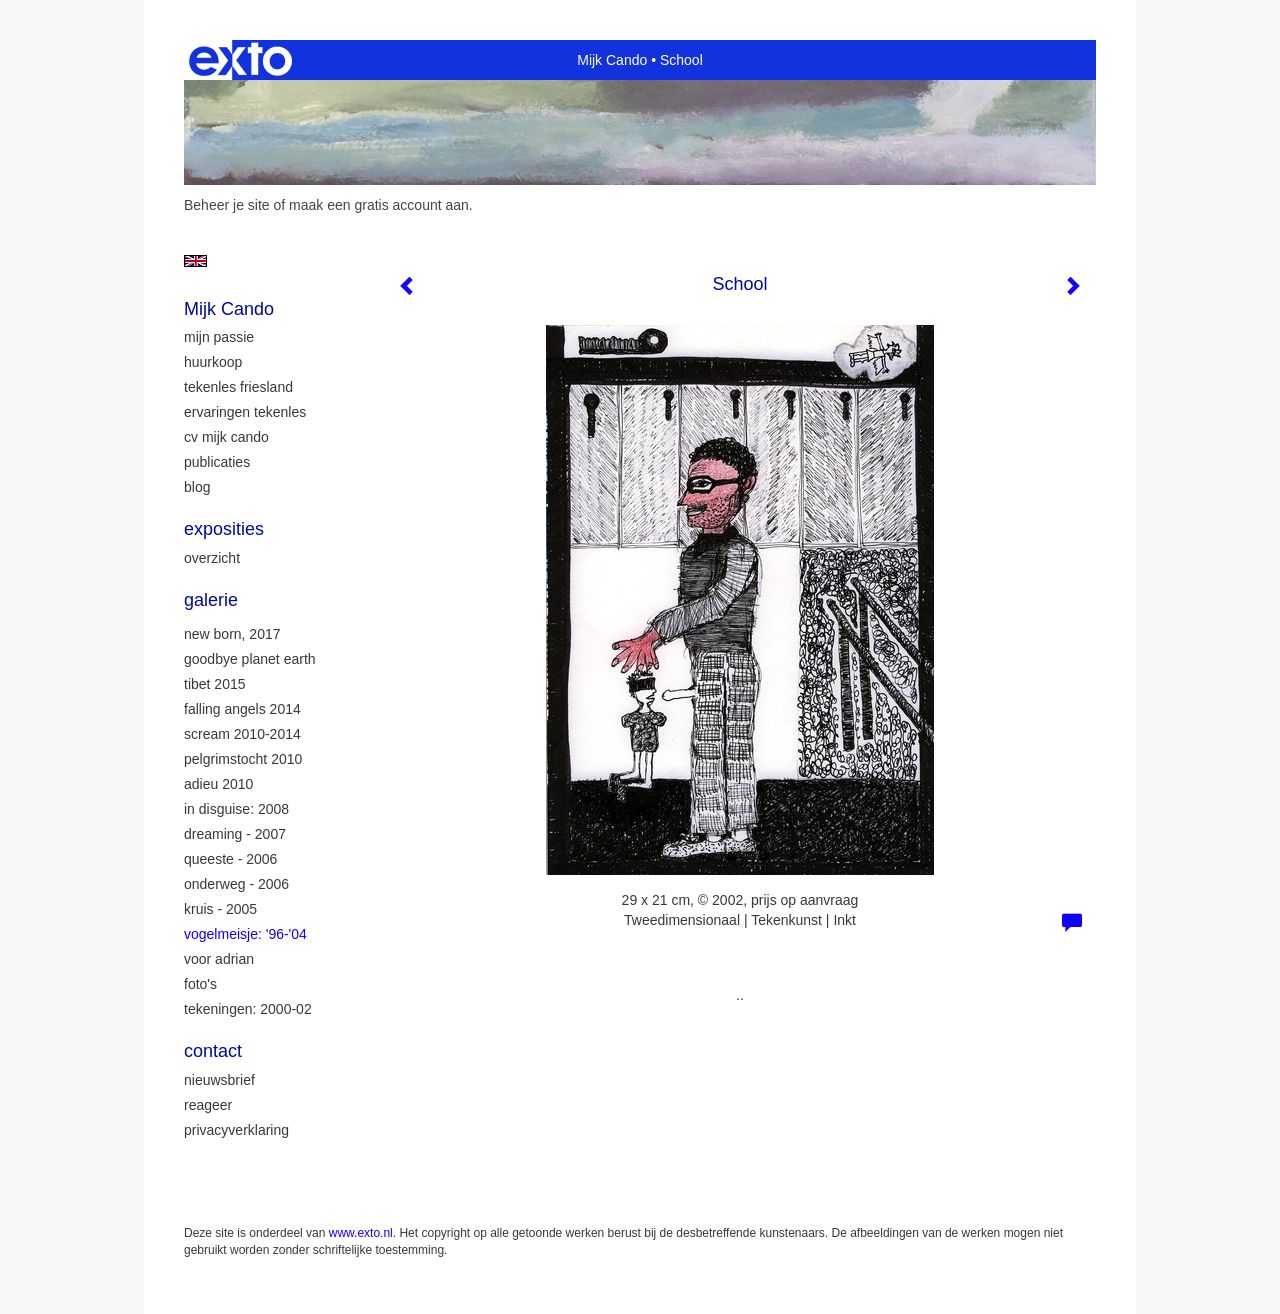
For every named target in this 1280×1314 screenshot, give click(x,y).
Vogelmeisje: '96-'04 (245, 934)
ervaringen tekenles (245, 412)
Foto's (200, 984)
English (195, 261)
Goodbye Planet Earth (250, 659)
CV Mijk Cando (226, 437)
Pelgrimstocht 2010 (243, 759)
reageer (208, 1105)
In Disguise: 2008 (236, 809)
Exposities (224, 529)
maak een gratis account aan (379, 205)
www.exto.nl (361, 1233)
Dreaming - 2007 (235, 834)
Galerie (211, 600)
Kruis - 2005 (220, 909)
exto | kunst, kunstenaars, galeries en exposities (240, 60)
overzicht (212, 558)
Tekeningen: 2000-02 (248, 1009)
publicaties (217, 462)
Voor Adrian (219, 959)
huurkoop (213, 362)
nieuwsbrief (219, 1080)
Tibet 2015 (215, 684)
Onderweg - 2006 (236, 884)
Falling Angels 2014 (242, 709)
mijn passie (219, 337)
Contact (213, 1051)
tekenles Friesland (238, 387)
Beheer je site (227, 205)
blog (197, 487)
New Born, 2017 (232, 634)
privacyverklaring (236, 1130)
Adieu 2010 (218, 784)
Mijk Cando (612, 60)
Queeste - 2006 (230, 859)
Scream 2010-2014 (242, 734)
